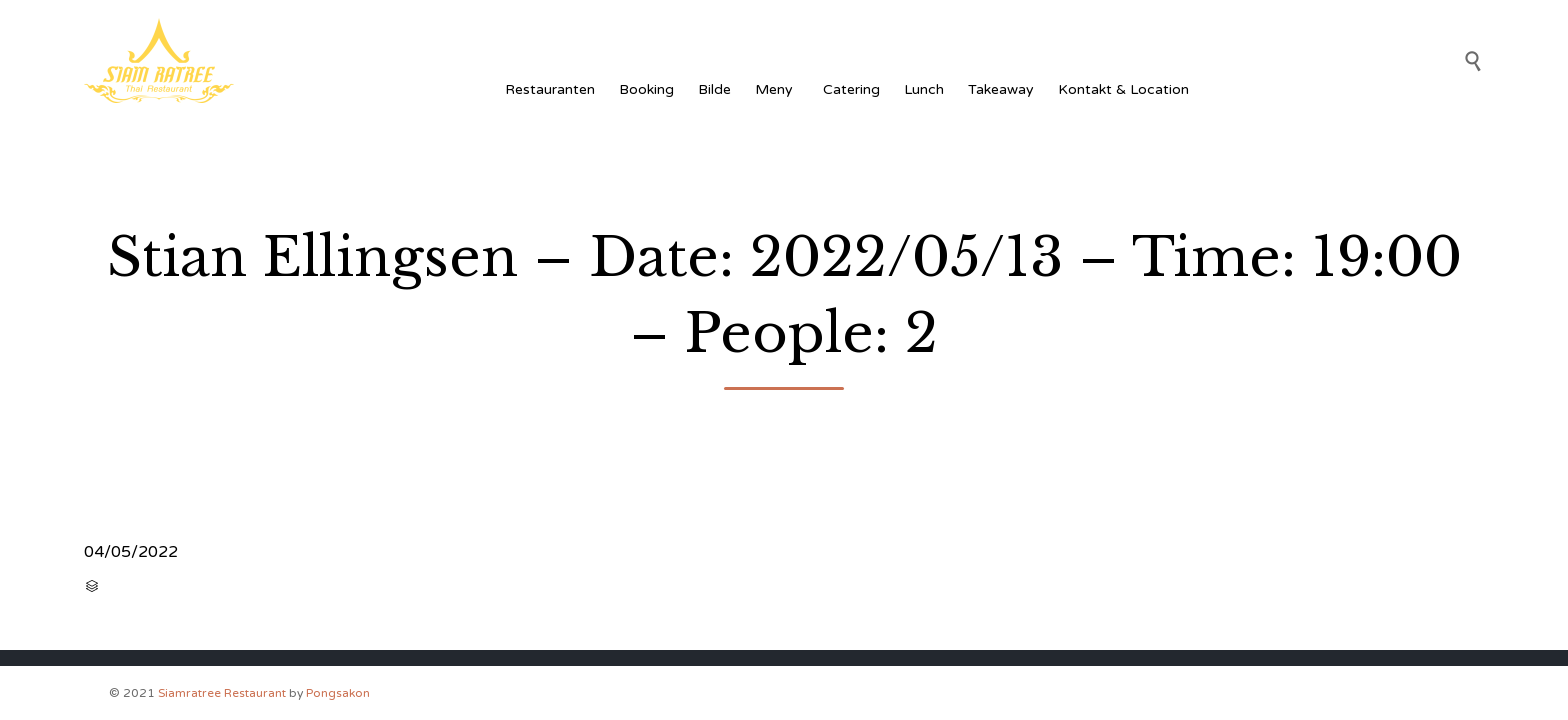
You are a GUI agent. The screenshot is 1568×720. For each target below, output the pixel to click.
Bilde (714, 89)
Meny (777, 89)
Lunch (924, 89)
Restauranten (550, 89)
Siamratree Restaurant (222, 693)
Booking (646, 89)
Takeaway (1001, 89)
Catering (851, 89)
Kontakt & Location (1123, 89)
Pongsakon (338, 693)
